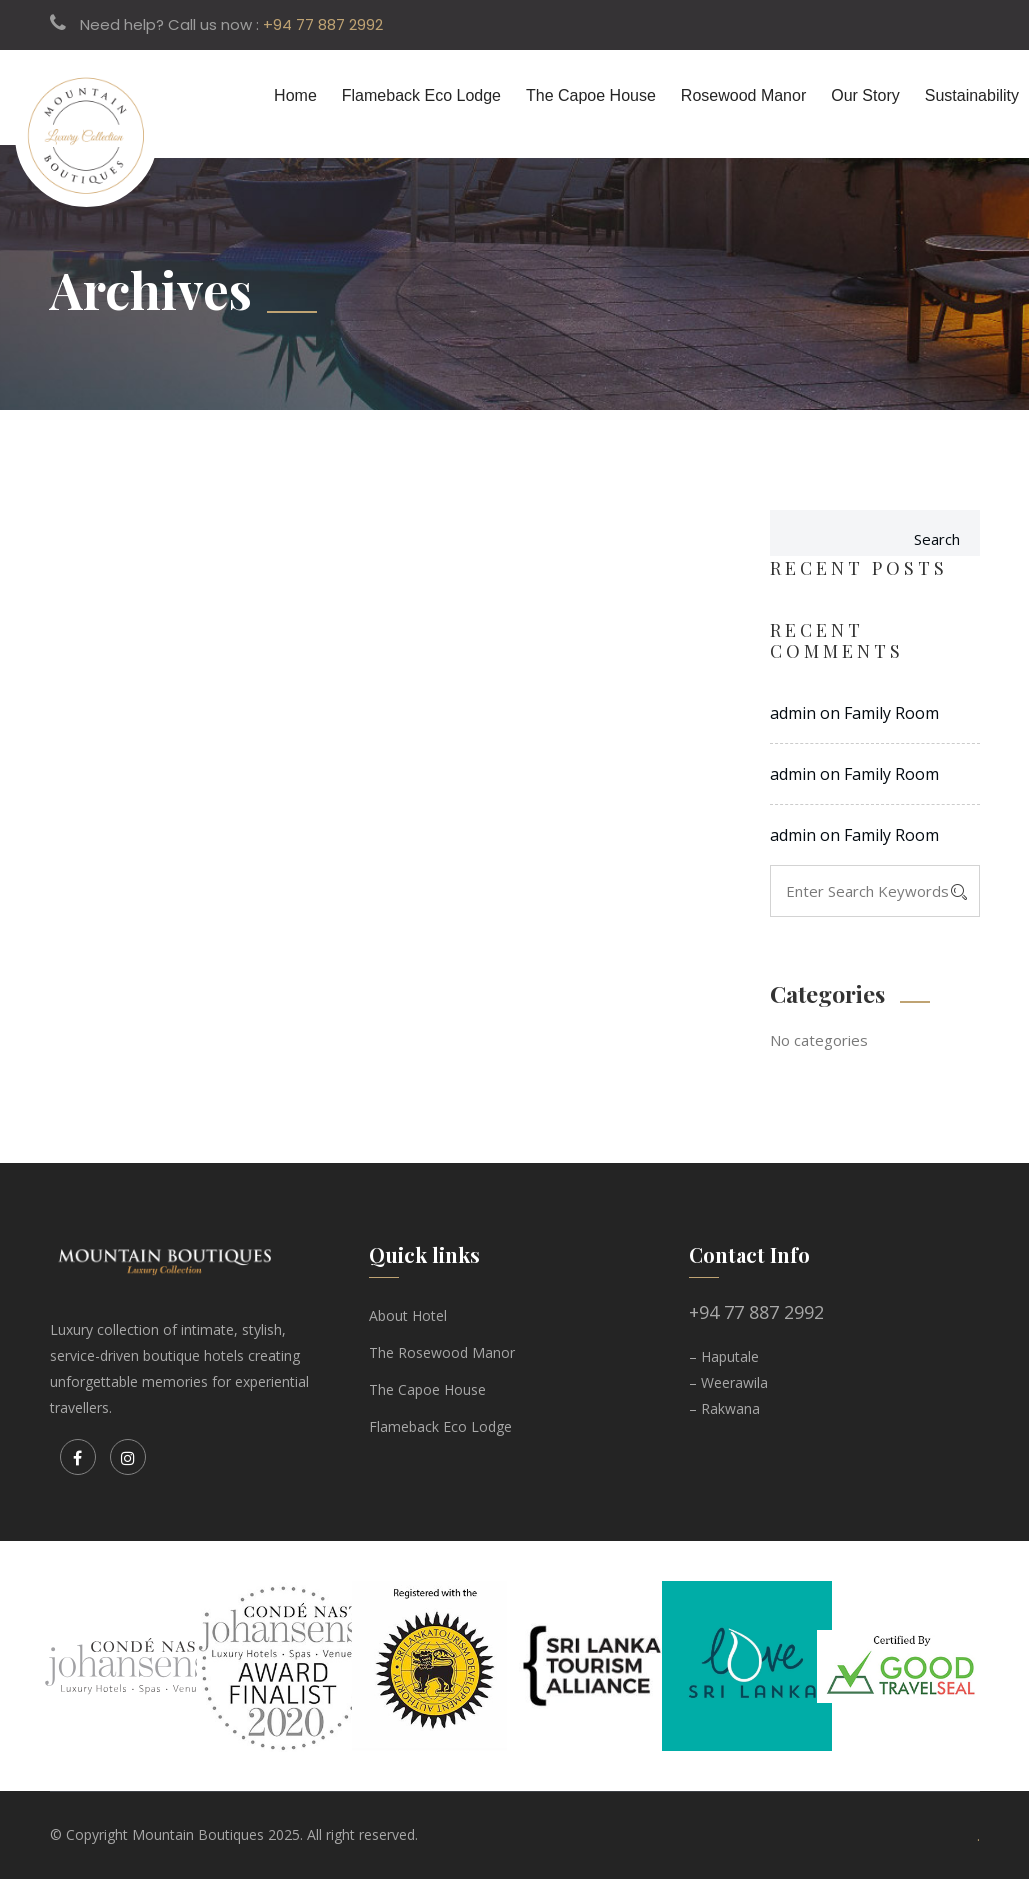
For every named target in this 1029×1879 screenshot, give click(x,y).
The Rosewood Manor (442, 1352)
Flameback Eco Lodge (421, 95)
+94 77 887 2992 (323, 24)
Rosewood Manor (743, 95)
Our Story (865, 95)
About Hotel (408, 1315)
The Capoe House (591, 95)
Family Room (891, 713)
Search (937, 539)
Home (295, 95)
